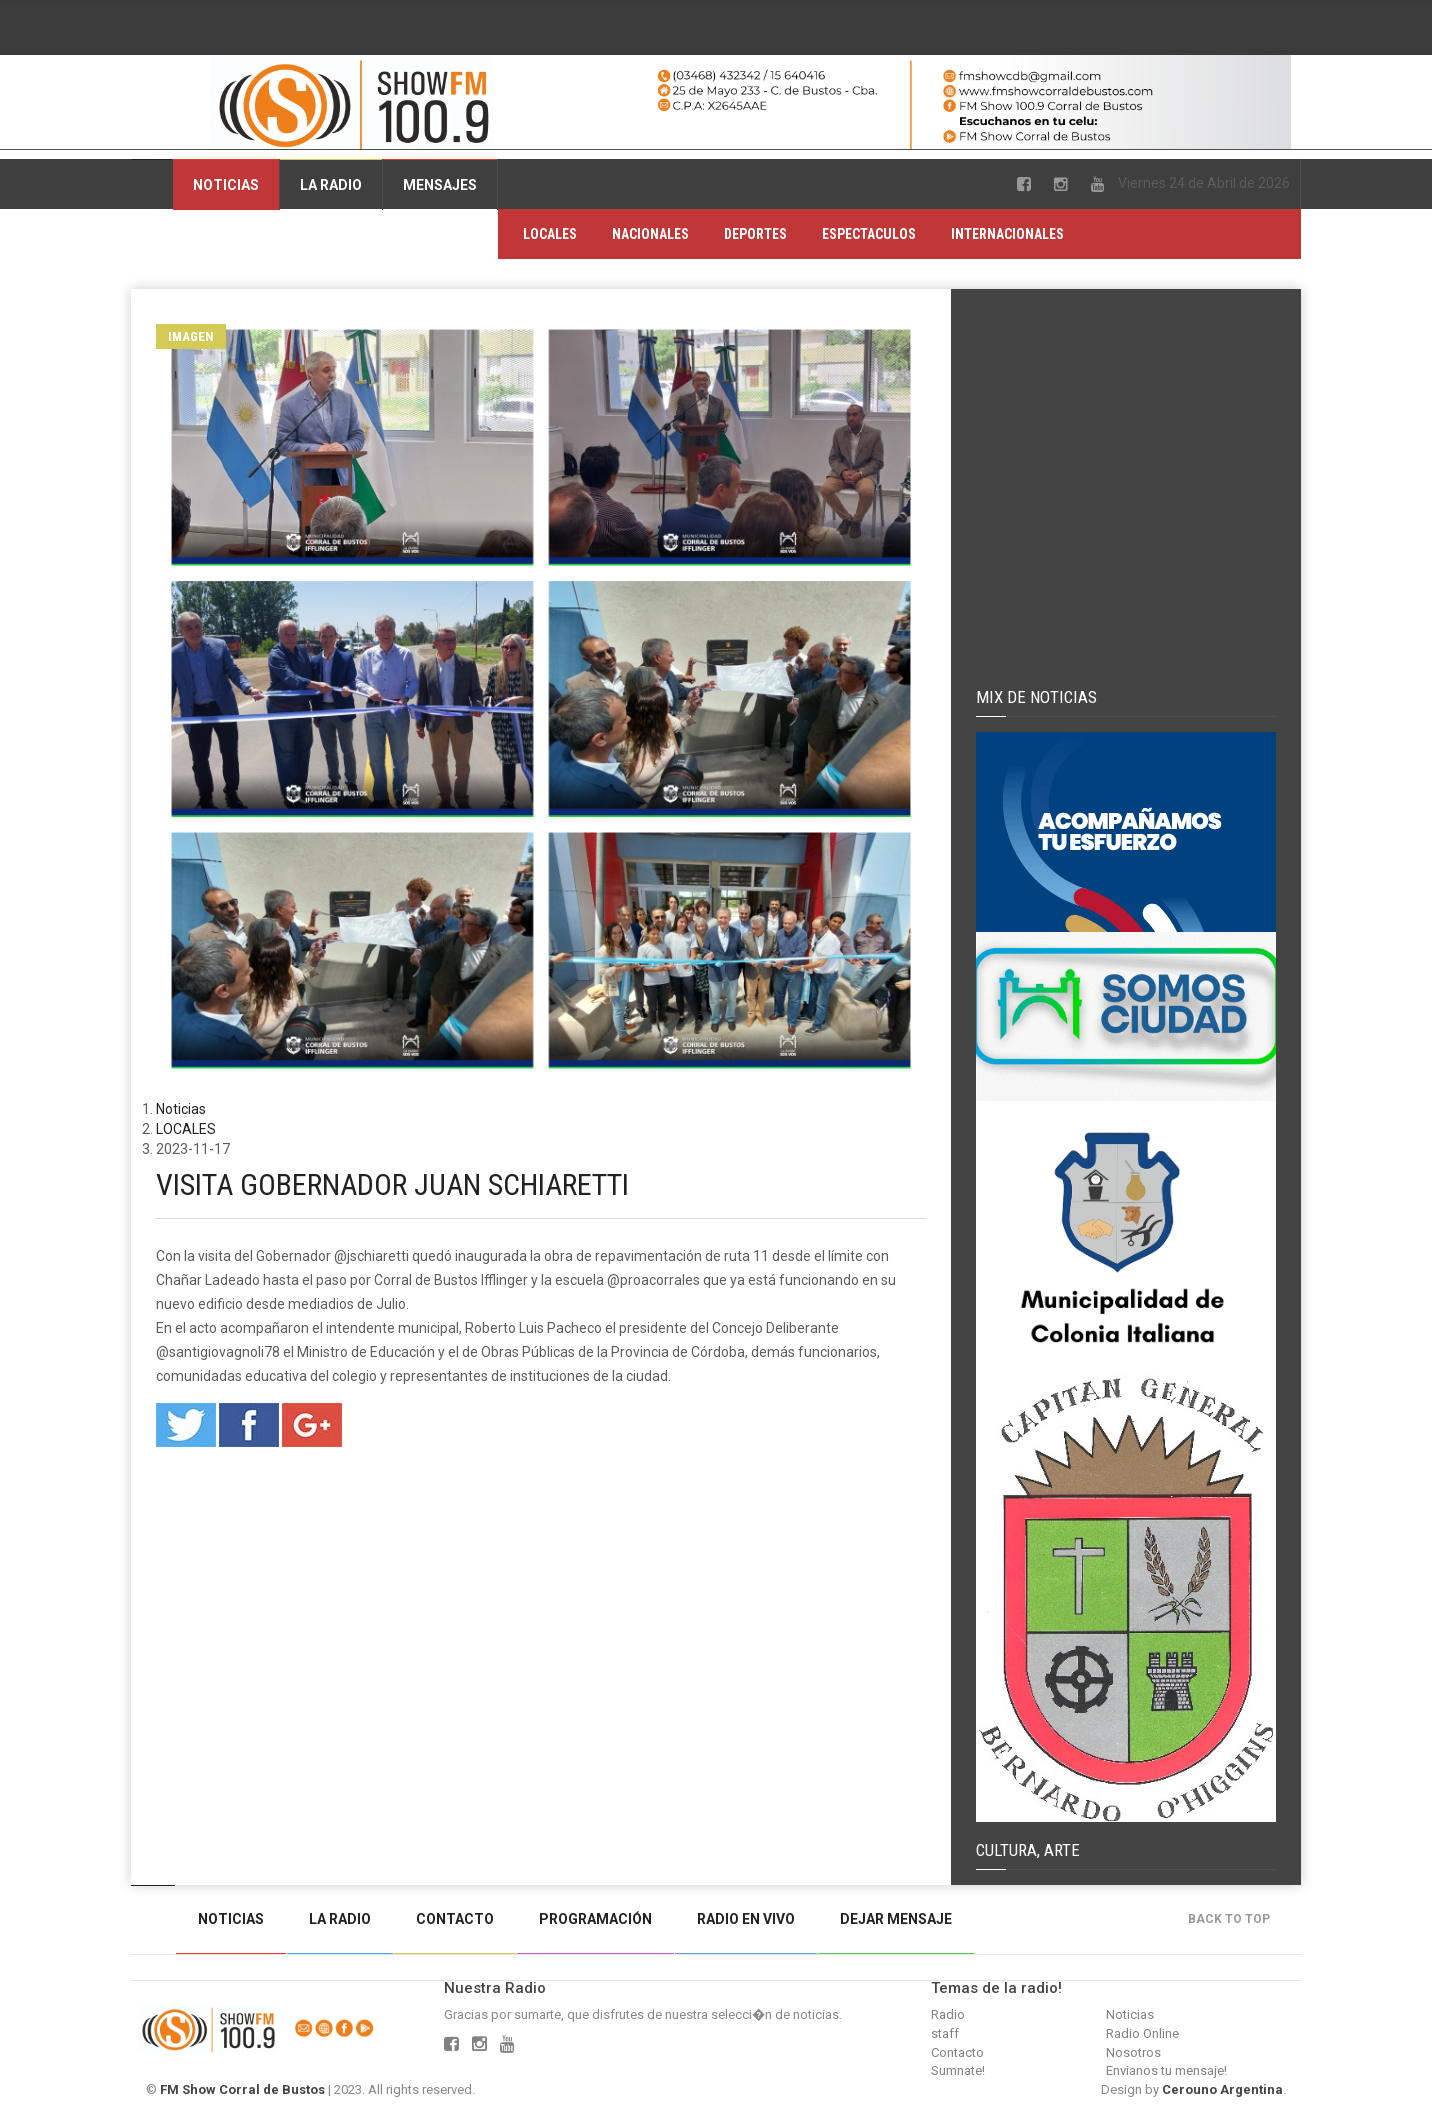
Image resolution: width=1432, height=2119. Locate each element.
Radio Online (1142, 2033)
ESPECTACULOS (869, 234)
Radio (948, 2014)
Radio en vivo (746, 1919)
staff (945, 2033)
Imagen (191, 336)
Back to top (1234, 1919)
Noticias (226, 185)
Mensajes (440, 185)
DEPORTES (755, 234)
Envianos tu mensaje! (1166, 2070)
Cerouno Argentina (1222, 2089)
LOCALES (550, 234)
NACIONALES (650, 234)
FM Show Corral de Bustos (242, 2089)
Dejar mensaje (896, 1919)
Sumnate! (958, 2070)
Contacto (455, 1919)
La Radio (331, 185)
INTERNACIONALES (1007, 234)
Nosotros (1133, 2052)
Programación (595, 1919)
